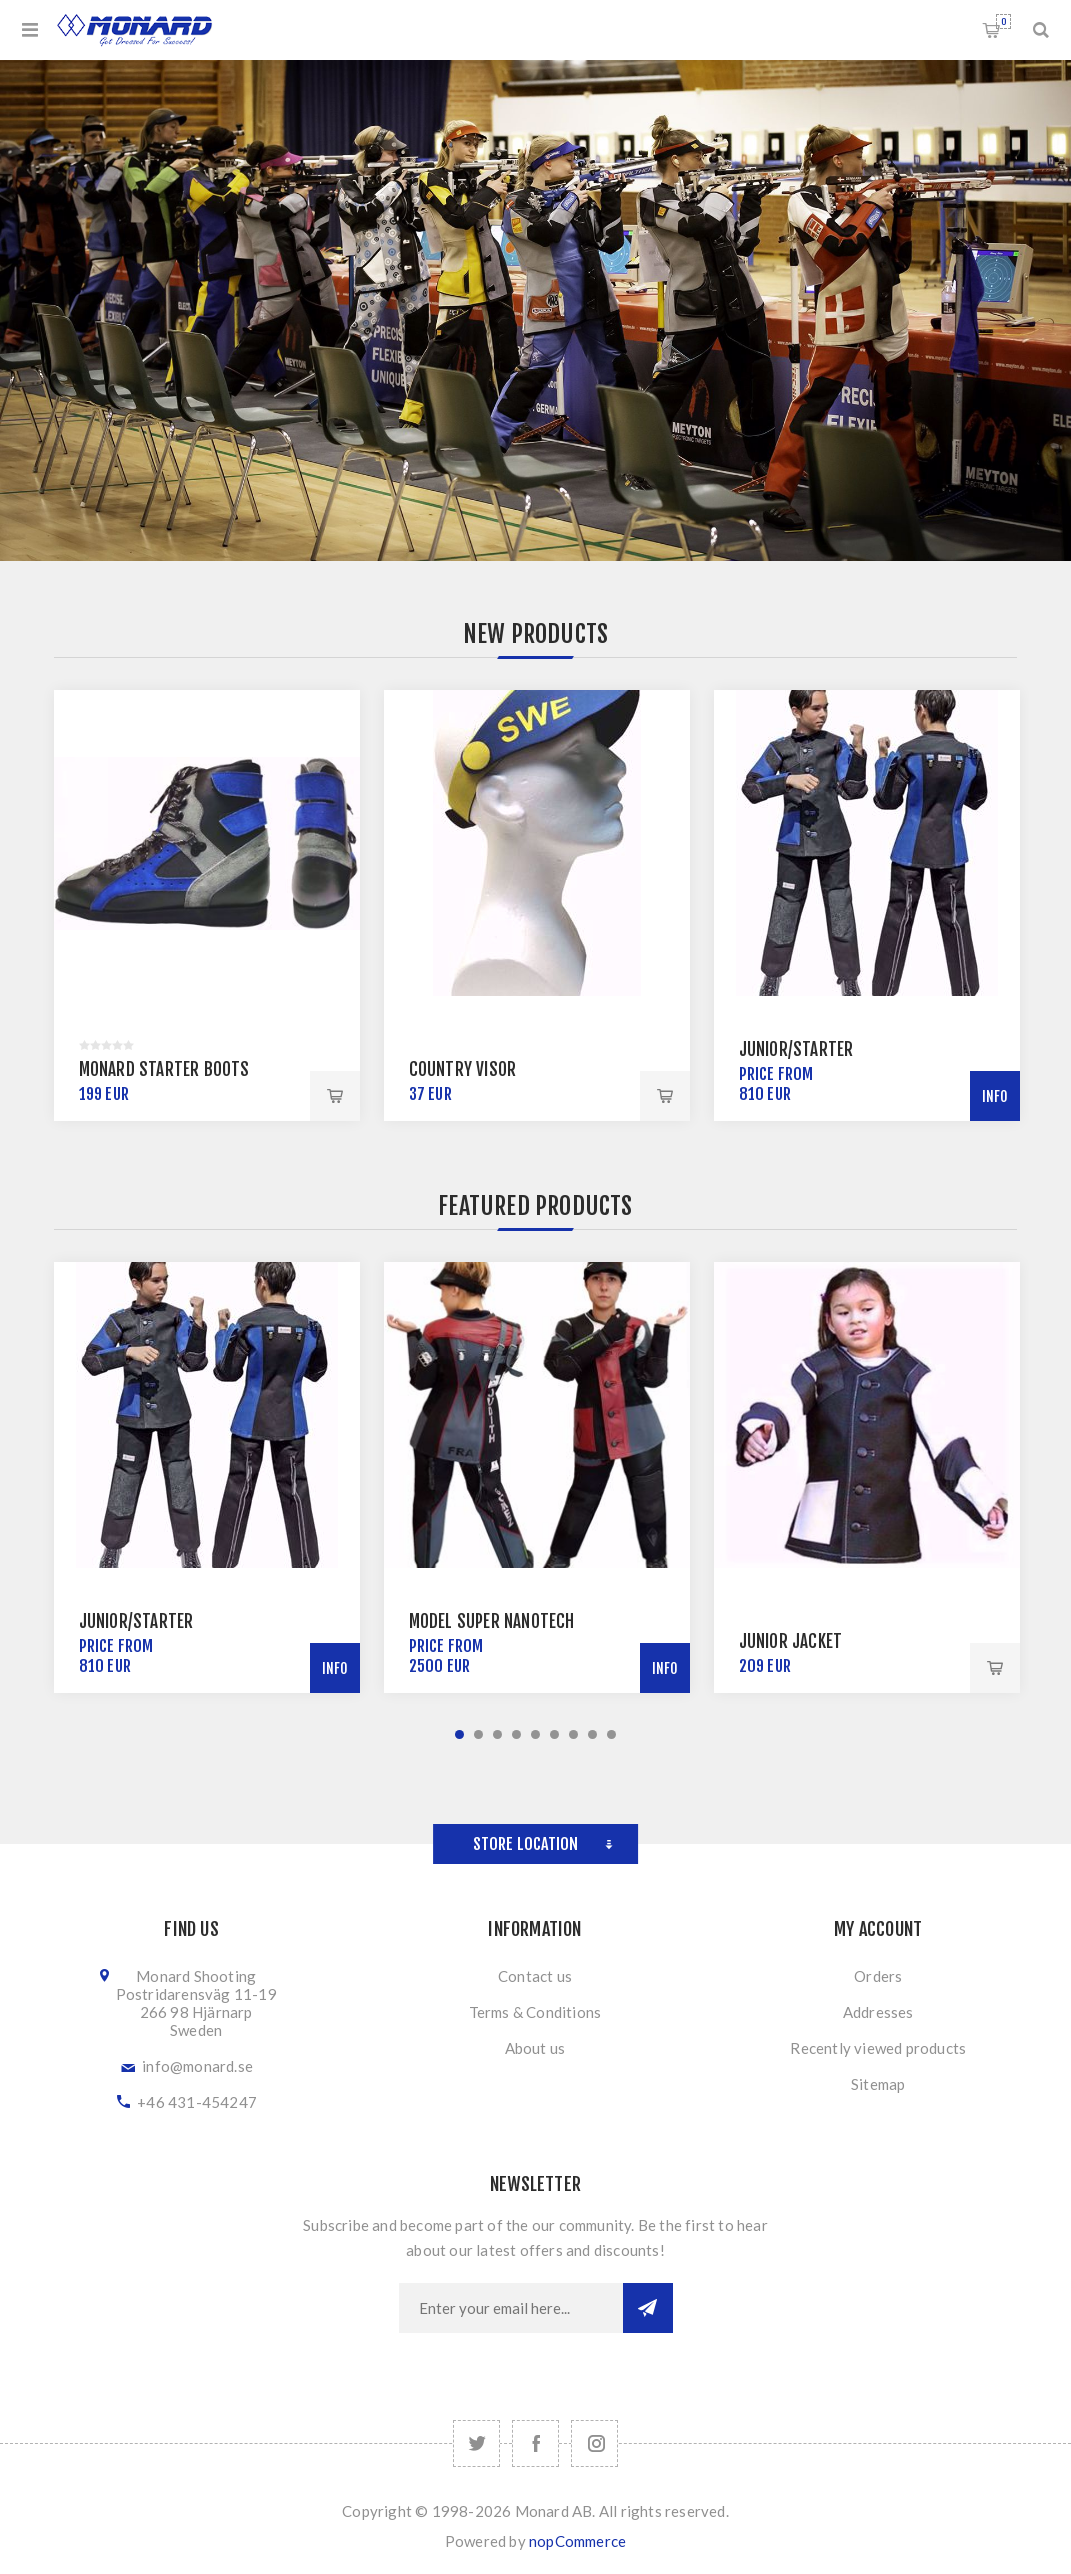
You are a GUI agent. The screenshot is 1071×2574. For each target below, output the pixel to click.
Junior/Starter (796, 1049)
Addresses (878, 2012)
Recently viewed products (878, 2048)
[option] (207, 905)
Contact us (535, 1976)
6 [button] (554, 1734)
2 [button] (478, 1734)
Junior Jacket (791, 1641)
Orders (878, 1976)
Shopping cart (1003, 21)
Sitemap (878, 2084)
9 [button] (611, 1734)
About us (535, 2048)
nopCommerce (577, 2541)
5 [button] (535, 1734)
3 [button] (497, 1734)
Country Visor (463, 1069)
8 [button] (592, 1734)
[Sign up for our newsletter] (511, 2308)
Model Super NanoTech (492, 1621)
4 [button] (516, 1734)
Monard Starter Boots (164, 1069)
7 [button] (573, 1734)
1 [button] (459, 1734)
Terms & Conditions (535, 2012)
